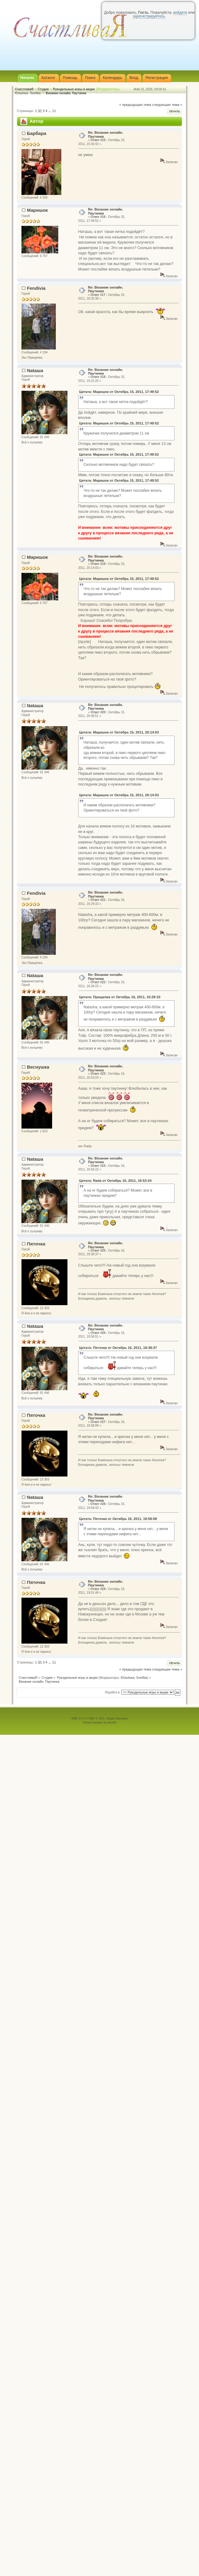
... (50, 111)
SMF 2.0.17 (78, 1718)
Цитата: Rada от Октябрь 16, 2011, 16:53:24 (115, 1180)
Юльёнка (21, 93)
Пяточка (36, 1243)
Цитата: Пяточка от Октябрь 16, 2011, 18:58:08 (118, 1519)
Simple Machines (117, 1718)
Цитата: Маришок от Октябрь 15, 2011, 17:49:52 (119, 392)
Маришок (37, 210)
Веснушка (38, 1067)
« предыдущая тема (135, 104)
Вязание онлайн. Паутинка (66, 93)
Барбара (36, 133)
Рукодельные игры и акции (74, 89)
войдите (180, 12)
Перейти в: (113, 1692)
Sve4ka (35, 93)
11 (54, 111)
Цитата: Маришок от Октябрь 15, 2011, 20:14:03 (119, 732)
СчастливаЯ (24, 89)
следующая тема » (167, 104)
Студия (43, 89)
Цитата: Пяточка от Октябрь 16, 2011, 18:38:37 (118, 1348)
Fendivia (36, 288)
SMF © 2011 (97, 1718)
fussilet (112, 1722)
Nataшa (35, 370)
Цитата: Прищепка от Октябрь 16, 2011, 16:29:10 (119, 997)
